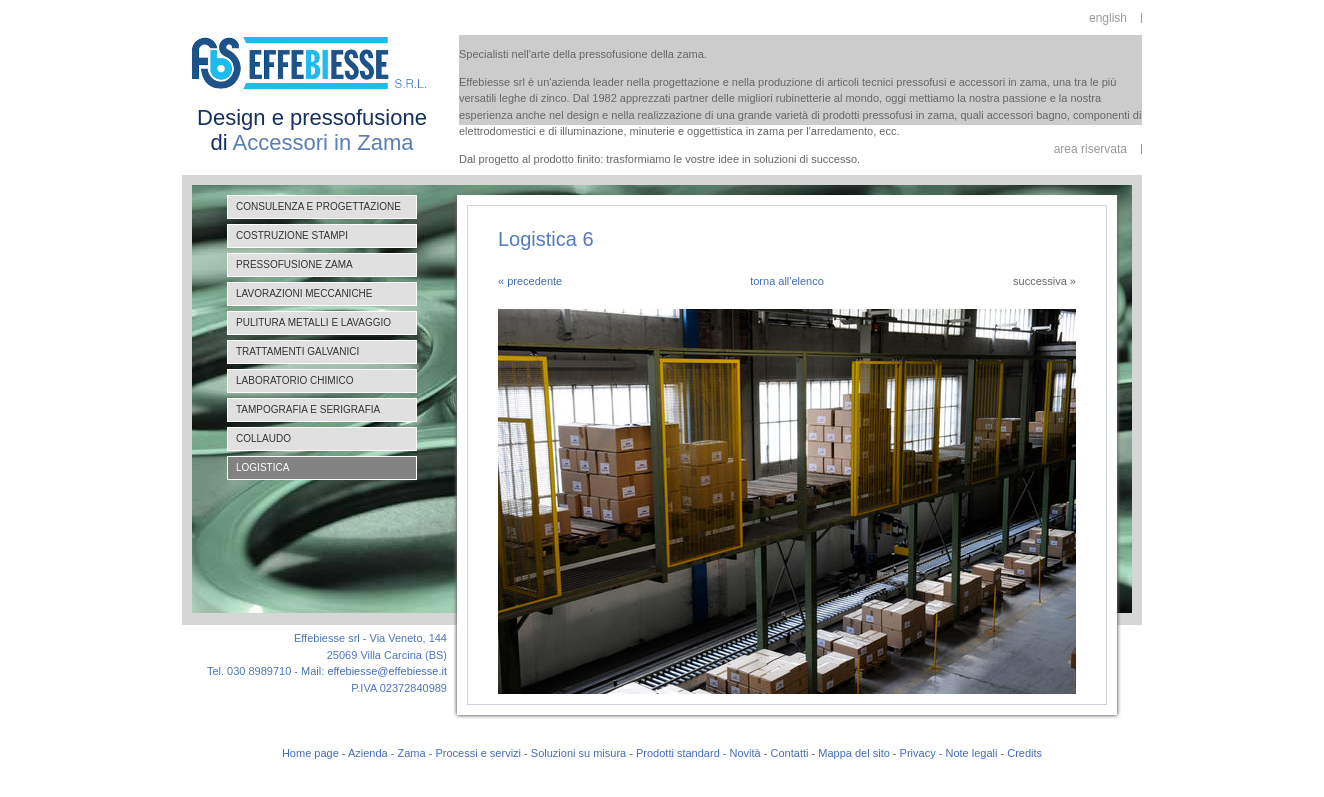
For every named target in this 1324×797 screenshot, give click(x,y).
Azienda (368, 753)
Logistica (262, 467)
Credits (1024, 753)
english (1108, 18)
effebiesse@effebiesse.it (387, 671)
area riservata (1090, 149)
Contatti (790, 753)
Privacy (918, 753)
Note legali (971, 753)
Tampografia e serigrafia (308, 409)
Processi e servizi (478, 753)
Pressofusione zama (294, 264)
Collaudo (263, 438)
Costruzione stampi (292, 235)
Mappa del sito (854, 753)
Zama (412, 753)
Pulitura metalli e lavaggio (313, 322)
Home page (310, 753)
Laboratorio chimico (294, 380)
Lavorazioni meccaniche (304, 293)
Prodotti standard (678, 753)
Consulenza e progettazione (318, 206)
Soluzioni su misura (578, 753)
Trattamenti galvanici (297, 351)
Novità (745, 753)
